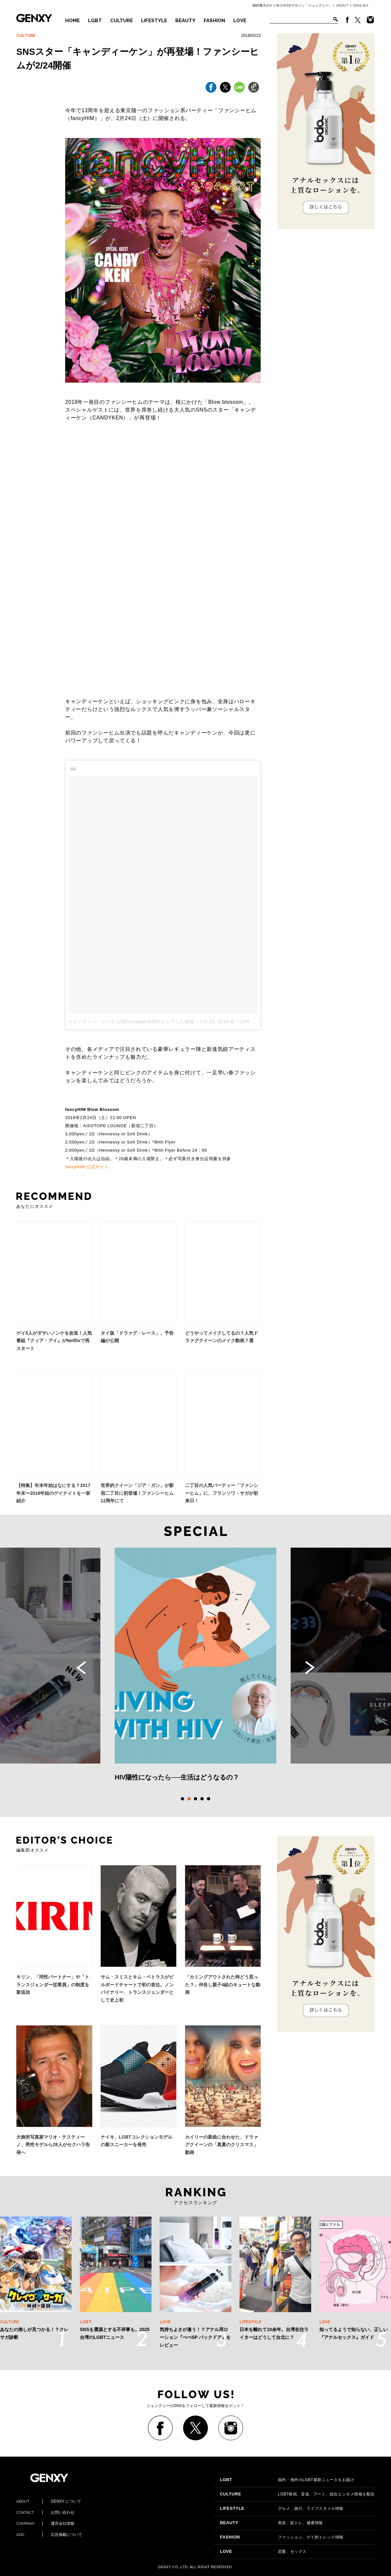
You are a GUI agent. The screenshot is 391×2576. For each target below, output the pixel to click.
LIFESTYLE (154, 20)
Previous (81, 1667)
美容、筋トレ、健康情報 (271, 2523)
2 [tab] (189, 1798)
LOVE (239, 20)
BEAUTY (185, 20)
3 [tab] (195, 1798)
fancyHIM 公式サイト (87, 1166)
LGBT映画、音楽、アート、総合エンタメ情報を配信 (297, 2494)
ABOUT (342, 5)
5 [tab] (208, 1798)
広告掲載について (49, 2534)
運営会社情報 (45, 2523)
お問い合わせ (45, 2512)
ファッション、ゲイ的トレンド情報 (281, 2537)
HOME (72, 20)
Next (310, 1667)
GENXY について (48, 2501)
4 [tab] (202, 1798)
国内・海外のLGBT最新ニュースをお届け (287, 2480)
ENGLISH (361, 5)
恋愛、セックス (263, 2551)
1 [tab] (182, 1798)
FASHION (214, 20)
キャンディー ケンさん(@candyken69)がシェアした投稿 (131, 1021)
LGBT (95, 20)
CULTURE (121, 20)
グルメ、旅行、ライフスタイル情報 (281, 2508)
